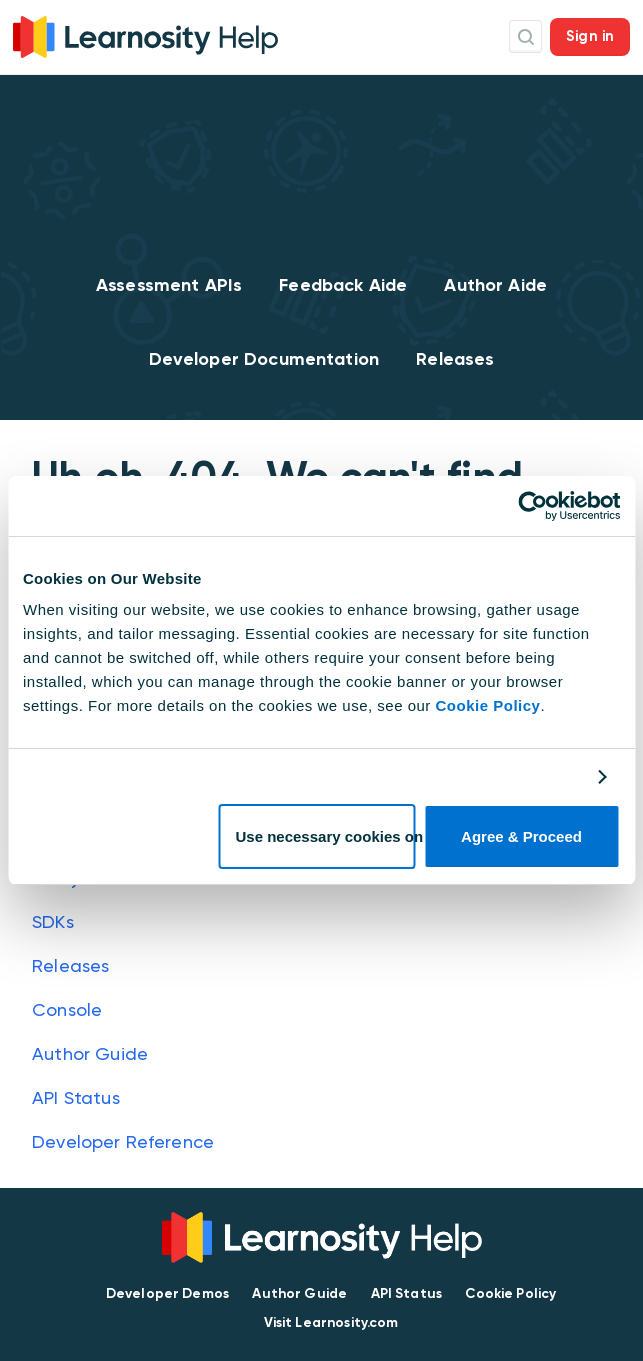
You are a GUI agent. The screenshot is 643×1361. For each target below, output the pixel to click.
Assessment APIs (169, 285)
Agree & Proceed (521, 836)
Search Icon (525, 36)
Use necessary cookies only (326, 836)
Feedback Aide (343, 285)
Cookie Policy (488, 705)
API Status (76, 1097)
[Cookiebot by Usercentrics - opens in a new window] (532, 506)
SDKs (53, 921)
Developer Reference (123, 1141)
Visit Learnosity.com (331, 1322)
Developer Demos (167, 1293)
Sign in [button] (590, 36)
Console (67, 1009)
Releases (455, 359)
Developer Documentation (264, 359)
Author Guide (90, 1053)
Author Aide (495, 285)
